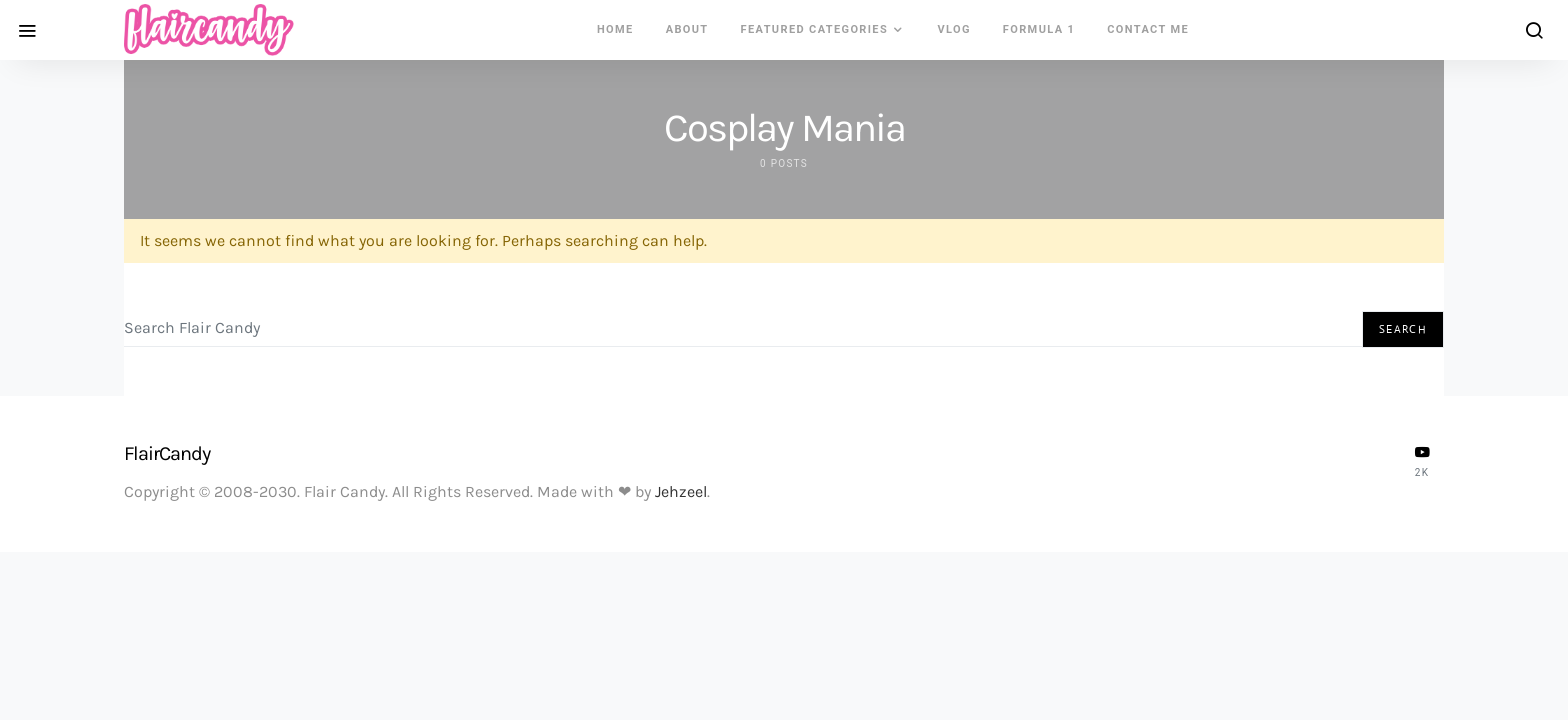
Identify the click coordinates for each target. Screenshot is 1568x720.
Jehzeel (681, 491)
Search (1403, 329)
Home (615, 29)
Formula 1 (1039, 29)
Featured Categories (815, 29)
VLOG (953, 29)
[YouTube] (1422, 461)
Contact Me (1148, 29)
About (687, 29)
